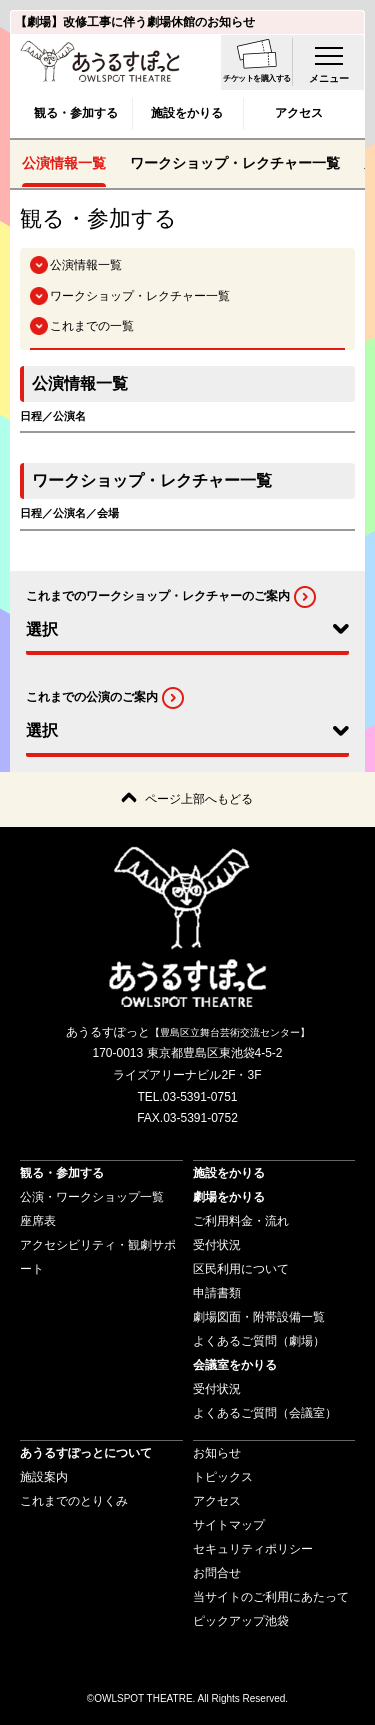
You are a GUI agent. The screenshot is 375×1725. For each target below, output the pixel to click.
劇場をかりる (229, 1197)
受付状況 (217, 1245)
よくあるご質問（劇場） (259, 1341)
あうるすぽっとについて (86, 1453)
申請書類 (217, 1293)
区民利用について (241, 1269)
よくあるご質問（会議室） (265, 1413)
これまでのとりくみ (74, 1501)
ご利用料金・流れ (241, 1221)
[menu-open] (329, 62)
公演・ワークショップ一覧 (92, 1197)
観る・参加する (76, 113)
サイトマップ (229, 1525)
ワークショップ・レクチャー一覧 (235, 163)
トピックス (223, 1477)
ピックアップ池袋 (241, 1621)
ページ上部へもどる (199, 799)
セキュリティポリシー (253, 1549)
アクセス (299, 113)
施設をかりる (187, 113)
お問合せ (217, 1573)
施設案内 (44, 1477)
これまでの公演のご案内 (92, 697)
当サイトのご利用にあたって (271, 1597)
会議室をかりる (235, 1365)
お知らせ (217, 1453)
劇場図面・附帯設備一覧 (259, 1317)
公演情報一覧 (64, 163)
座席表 (38, 1221)
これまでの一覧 (92, 326)
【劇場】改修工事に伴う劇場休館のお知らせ (135, 22)
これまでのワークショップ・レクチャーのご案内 (158, 596)
